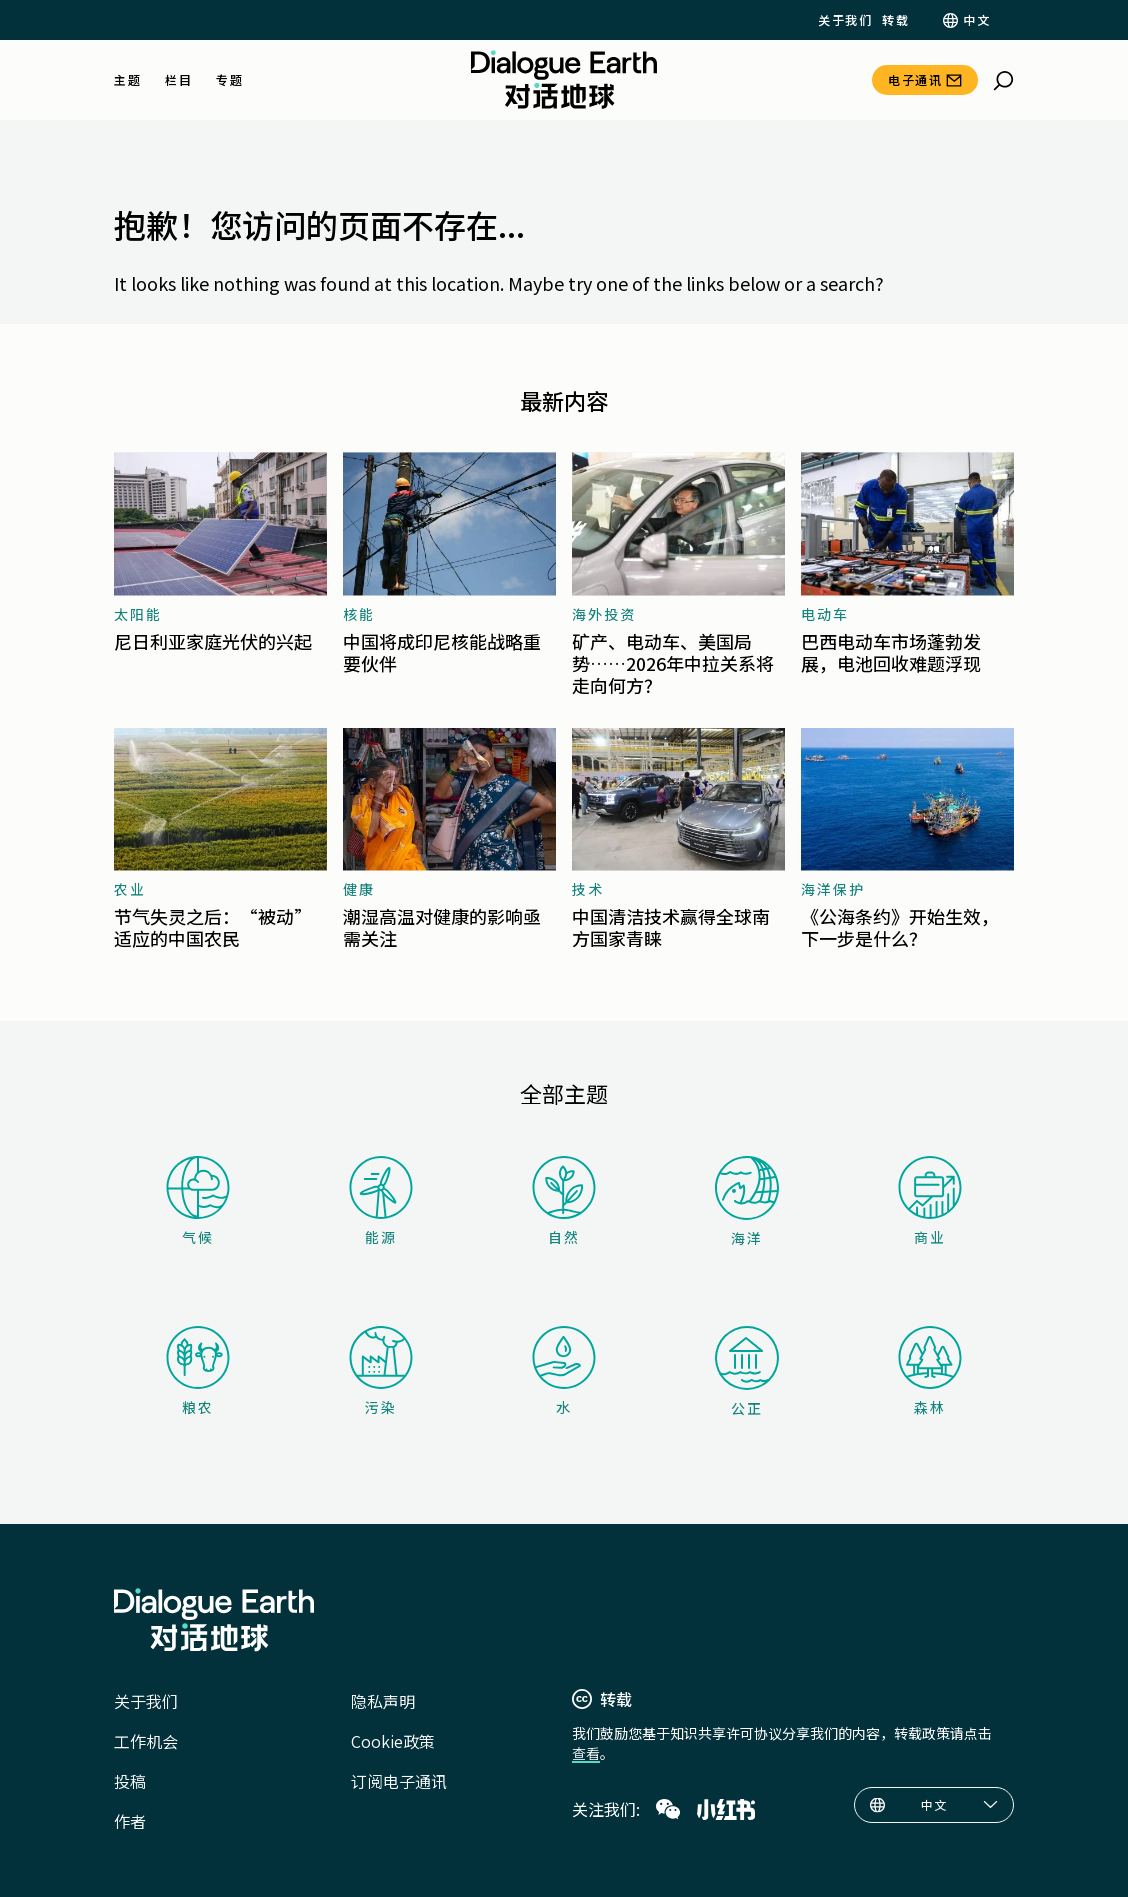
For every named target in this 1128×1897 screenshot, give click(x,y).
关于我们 (845, 20)
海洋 (747, 1202)
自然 (564, 1201)
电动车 (825, 614)
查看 (586, 1753)
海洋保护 (833, 889)
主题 (127, 80)
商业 (930, 1201)
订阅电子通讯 (399, 1781)
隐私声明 (383, 1701)
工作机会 (146, 1741)
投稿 (130, 1781)
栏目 (178, 80)
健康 (359, 889)
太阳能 (138, 614)
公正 (747, 1372)
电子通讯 (915, 79)
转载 (895, 20)
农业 (130, 889)
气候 (198, 1201)
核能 (359, 614)
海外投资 (604, 614)
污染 (381, 1371)
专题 (229, 80)
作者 (130, 1821)
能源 (381, 1201)
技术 (588, 889)
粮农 (198, 1371)
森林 (930, 1371)
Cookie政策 (393, 1741)
